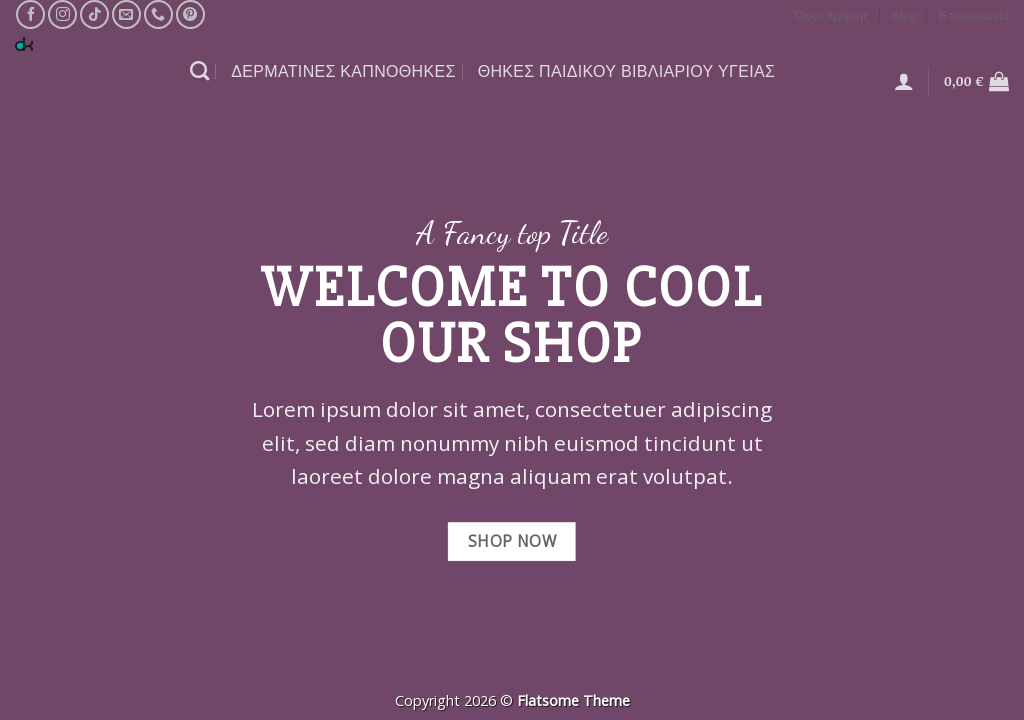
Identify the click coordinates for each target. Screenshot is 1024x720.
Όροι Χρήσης (832, 15)
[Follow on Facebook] (30, 14)
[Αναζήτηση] (199, 70)
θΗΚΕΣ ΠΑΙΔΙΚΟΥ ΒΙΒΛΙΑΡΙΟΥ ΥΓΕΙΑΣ (626, 71)
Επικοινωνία (974, 15)
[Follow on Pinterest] (190, 14)
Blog (904, 15)
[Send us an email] (126, 14)
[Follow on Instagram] (62, 14)
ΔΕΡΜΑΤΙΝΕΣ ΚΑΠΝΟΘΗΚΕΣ (343, 71)
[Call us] (158, 14)
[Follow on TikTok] (94, 14)
